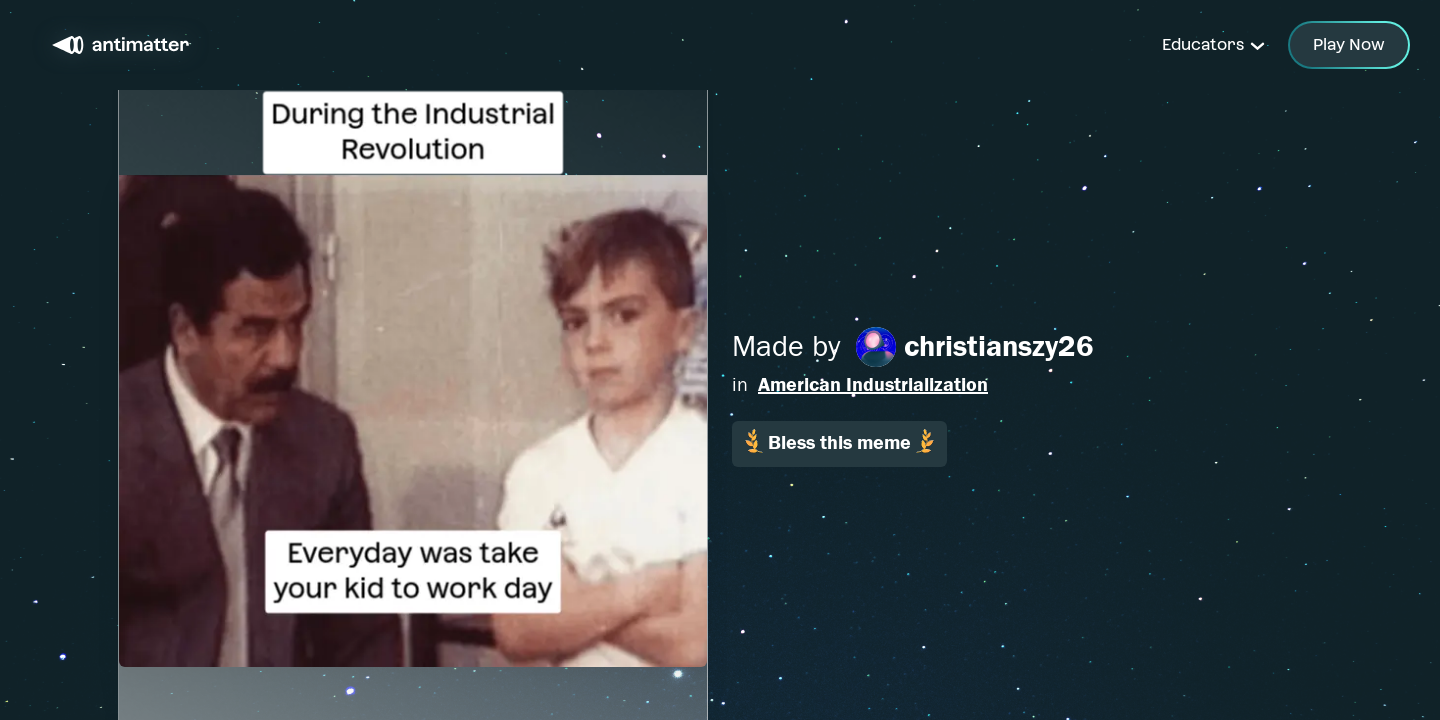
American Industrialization (873, 384)
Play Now (1349, 44)
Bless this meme (839, 441)
